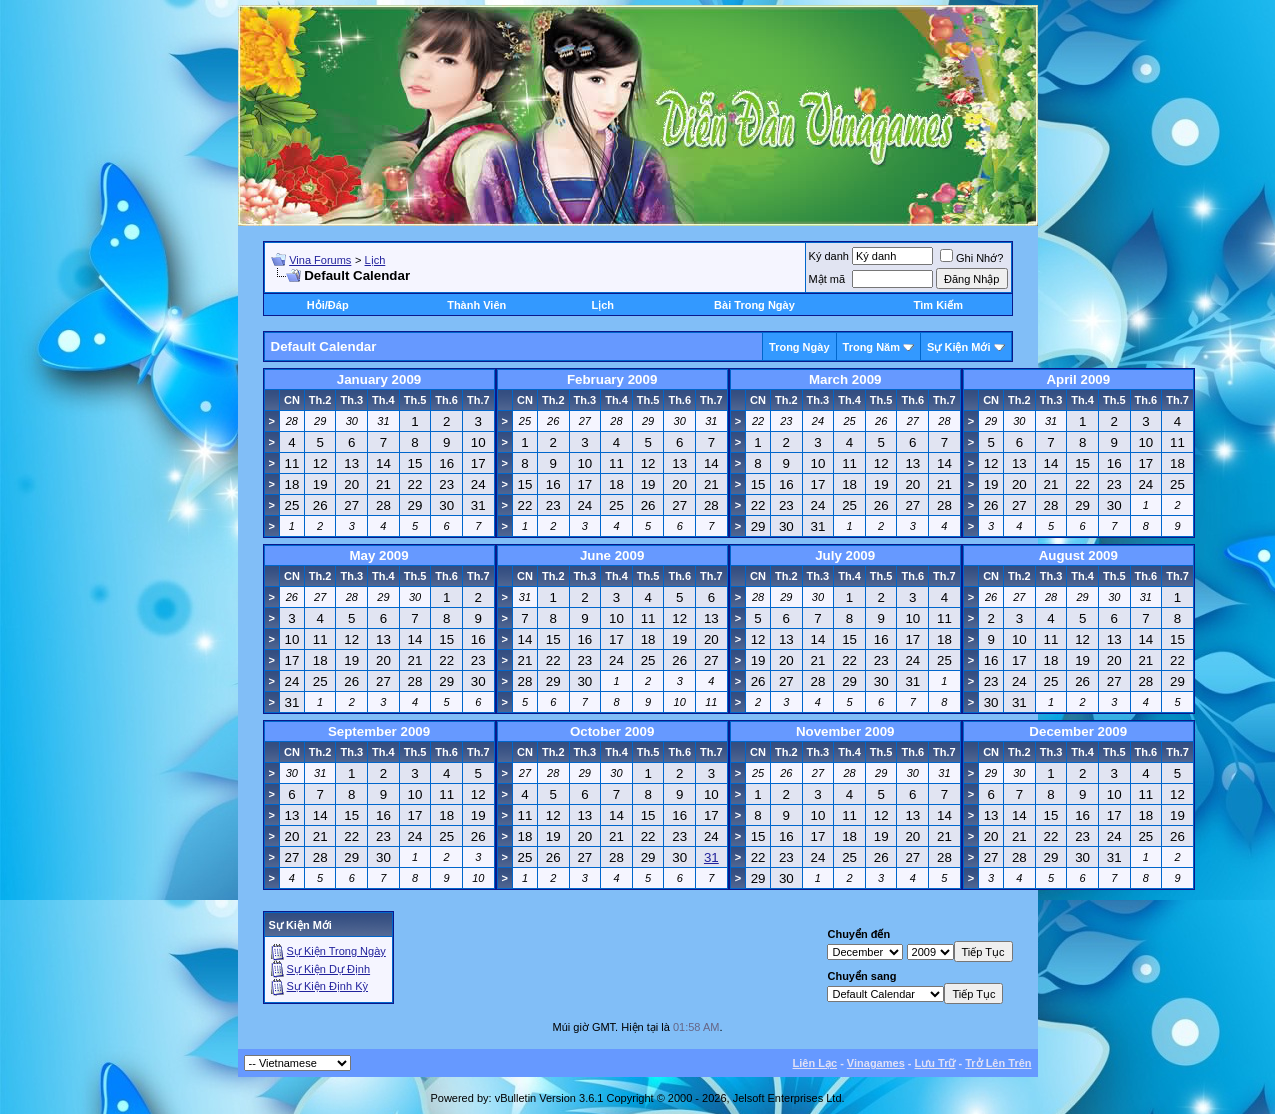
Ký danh (829, 256)
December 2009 (1078, 731)
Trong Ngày (799, 347)
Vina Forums (320, 260)
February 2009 (612, 379)
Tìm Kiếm (938, 305)
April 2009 (1078, 379)
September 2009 (379, 731)
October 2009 (612, 731)
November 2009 (845, 731)
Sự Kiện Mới (958, 347)
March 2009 (845, 379)
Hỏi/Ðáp (328, 305)
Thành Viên (476, 305)
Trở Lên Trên (998, 1063)
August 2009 (1078, 555)
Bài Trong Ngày (754, 305)
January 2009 (379, 379)
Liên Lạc (815, 1063)
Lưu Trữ (935, 1063)
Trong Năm (871, 347)
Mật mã (827, 279)
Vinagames (876, 1063)
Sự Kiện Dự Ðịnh (329, 969)
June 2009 (612, 555)
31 (711, 857)
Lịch (375, 260)
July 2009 (845, 555)
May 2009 (378, 555)
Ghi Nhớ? (971, 258)
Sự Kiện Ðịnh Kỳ (327, 986)
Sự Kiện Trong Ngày (336, 951)
